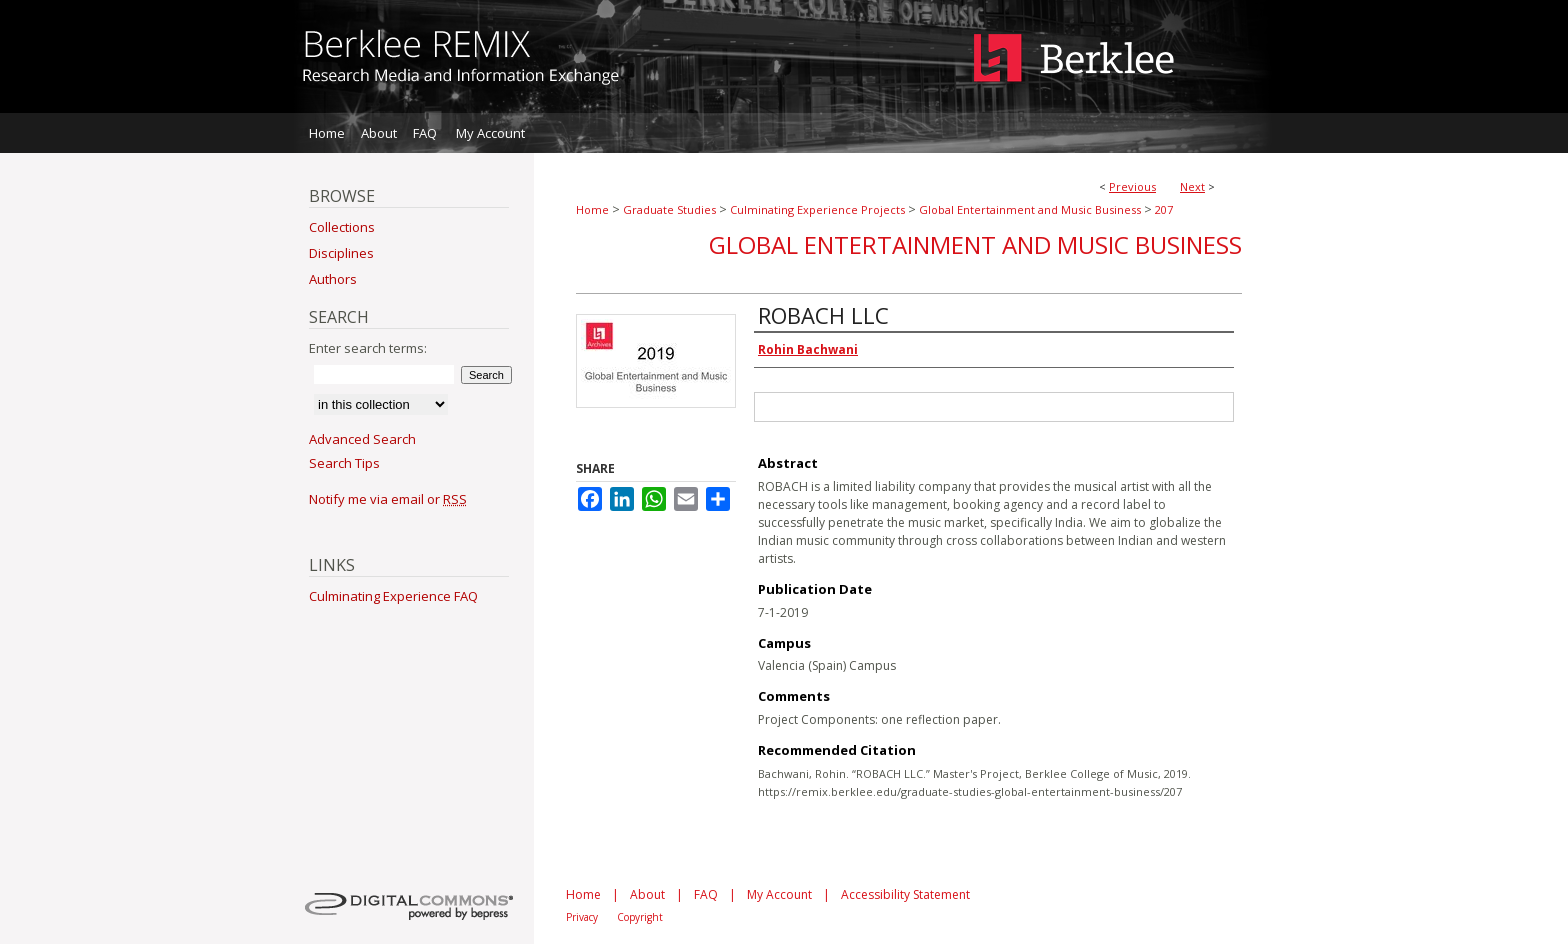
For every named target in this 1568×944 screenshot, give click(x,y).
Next (1192, 186)
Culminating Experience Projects (817, 209)
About (647, 894)
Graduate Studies (669, 209)
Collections (342, 227)
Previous (1132, 186)
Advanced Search (362, 439)
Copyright (640, 917)
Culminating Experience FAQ (393, 596)
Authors (333, 279)
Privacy (582, 917)
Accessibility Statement (905, 894)
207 (1164, 209)
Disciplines (341, 253)
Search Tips (344, 463)
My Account (779, 894)
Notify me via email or (388, 499)
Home (592, 209)
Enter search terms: (368, 348)
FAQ (706, 894)
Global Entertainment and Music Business (1030, 209)
